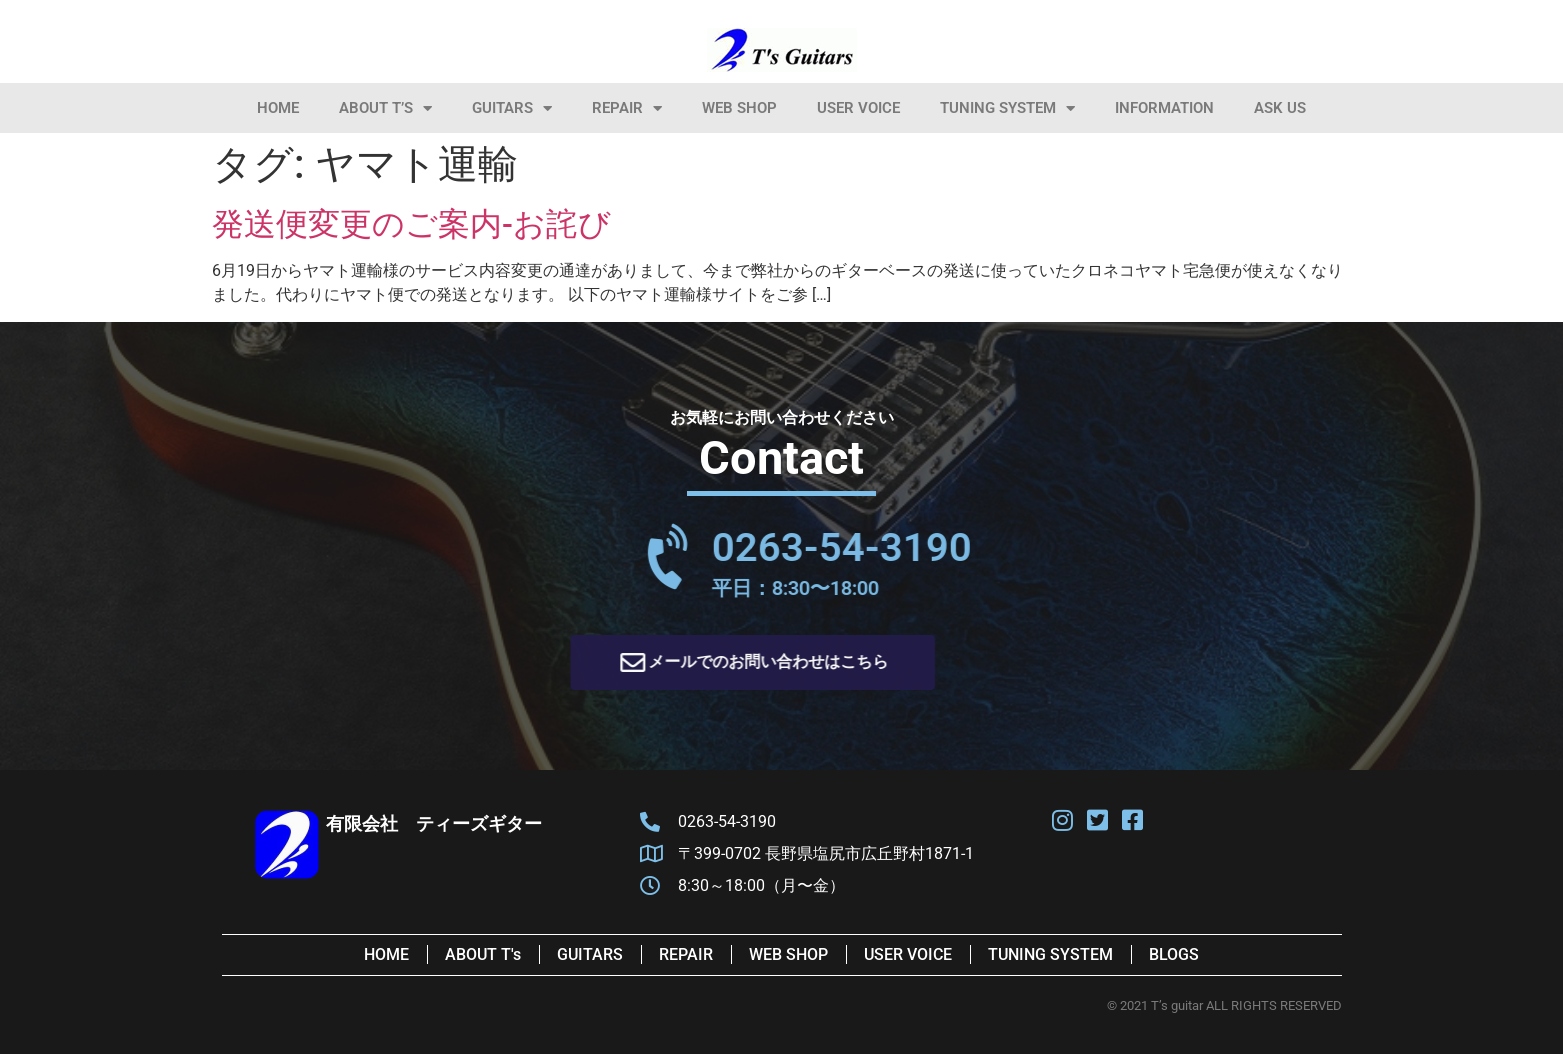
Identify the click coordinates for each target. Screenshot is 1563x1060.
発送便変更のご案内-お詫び (411, 224)
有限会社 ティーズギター (434, 823)
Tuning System (1007, 108)
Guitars (512, 108)
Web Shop (739, 108)
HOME (278, 108)
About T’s (385, 108)
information (1164, 108)
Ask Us (1280, 108)
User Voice (858, 108)
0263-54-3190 (959, 547)
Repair (627, 108)
